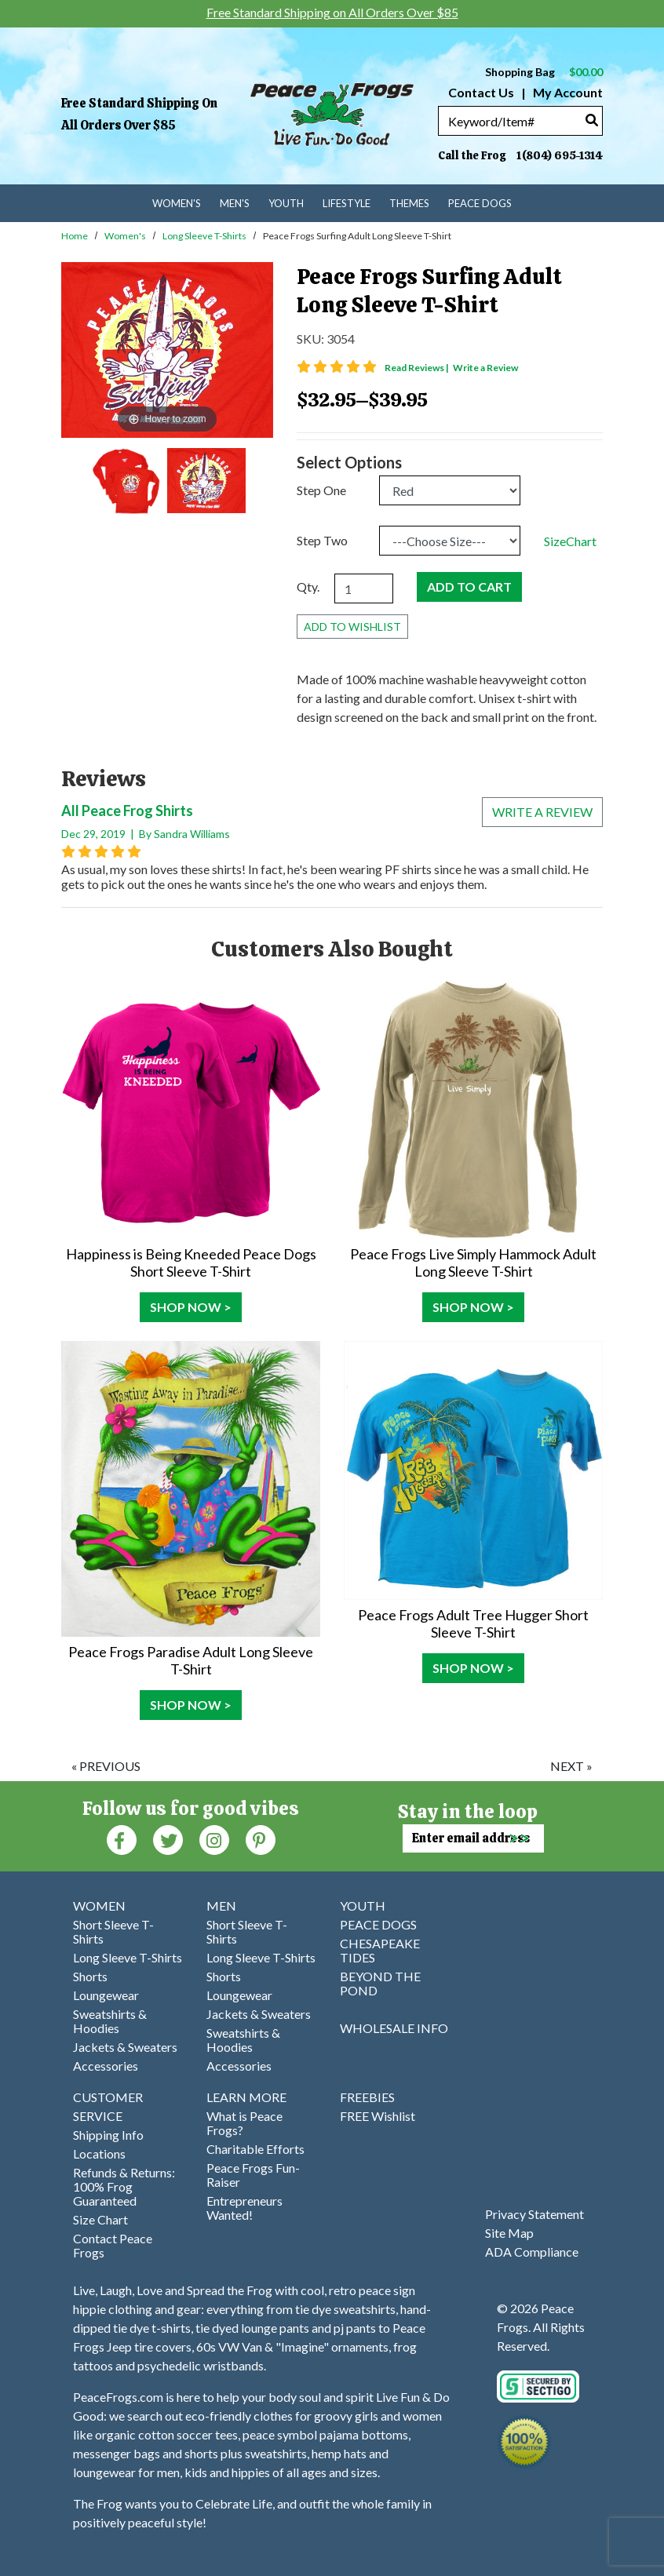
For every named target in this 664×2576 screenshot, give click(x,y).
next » (571, 1765)
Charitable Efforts (255, 2148)
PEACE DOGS (378, 1924)
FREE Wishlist (377, 2115)
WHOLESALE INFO (394, 2027)
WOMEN (99, 1905)
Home (74, 236)
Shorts (90, 1976)
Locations (99, 2153)
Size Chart (100, 2219)
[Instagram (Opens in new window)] (214, 1838)
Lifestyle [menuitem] (346, 203)
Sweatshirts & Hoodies (110, 2020)
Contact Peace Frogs (112, 2245)
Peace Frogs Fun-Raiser (253, 2174)
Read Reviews (418, 367)
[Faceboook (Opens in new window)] (121, 1838)
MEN (221, 1905)
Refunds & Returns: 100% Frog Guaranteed (124, 2186)
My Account (567, 92)
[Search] (592, 119)
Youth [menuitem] (286, 203)
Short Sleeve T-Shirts (113, 1931)
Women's (125, 236)
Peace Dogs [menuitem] (480, 203)
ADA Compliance (531, 2251)
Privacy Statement (534, 2213)
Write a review (542, 811)
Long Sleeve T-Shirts (204, 236)
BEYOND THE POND (380, 1983)
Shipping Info (108, 2134)
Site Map (509, 2232)
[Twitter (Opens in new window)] (168, 1838)
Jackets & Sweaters (125, 2046)
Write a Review (485, 367)
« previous (105, 1765)
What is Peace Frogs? (244, 2122)
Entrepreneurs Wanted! (244, 2207)
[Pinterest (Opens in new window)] (260, 1838)
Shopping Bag (544, 71)
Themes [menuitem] (409, 203)
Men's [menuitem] (235, 203)
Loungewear (106, 1995)
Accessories (105, 2065)
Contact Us (481, 92)
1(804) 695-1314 (559, 155)
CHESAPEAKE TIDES (380, 1950)
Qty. (308, 586)
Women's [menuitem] (176, 203)
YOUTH (362, 1905)
